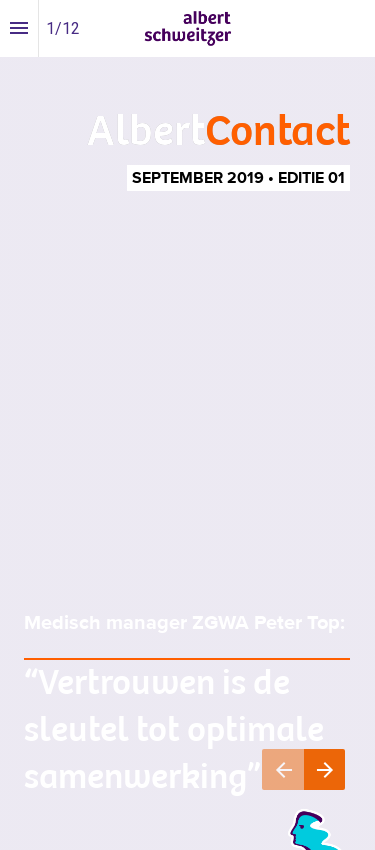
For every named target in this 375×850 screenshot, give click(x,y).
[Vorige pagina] (283, 769)
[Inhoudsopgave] (19, 28)
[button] (187, 28)
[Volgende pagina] (324, 769)
